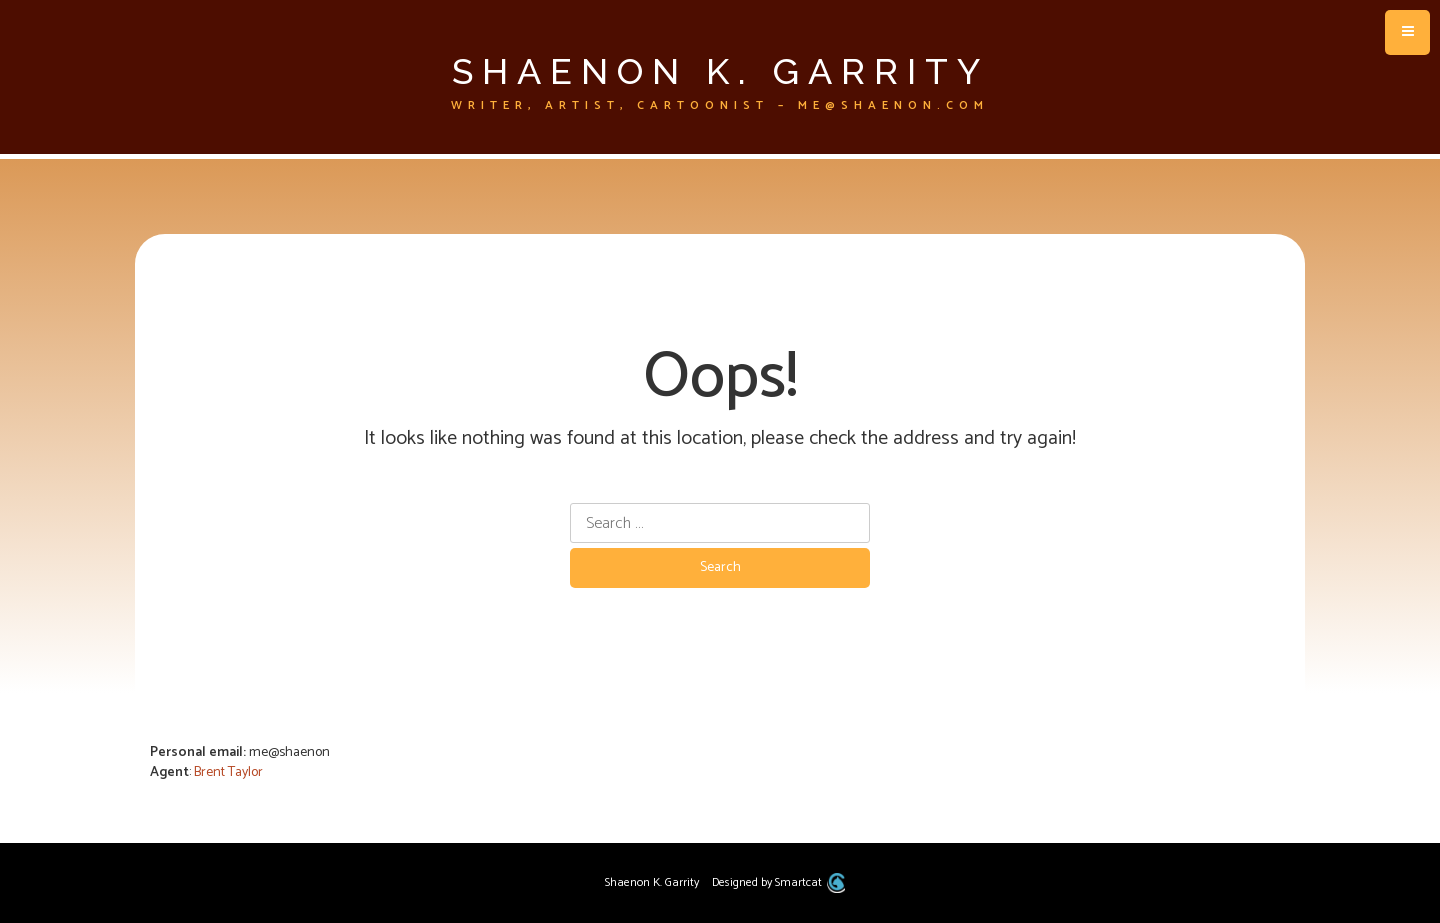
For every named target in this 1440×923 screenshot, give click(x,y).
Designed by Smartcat (778, 882)
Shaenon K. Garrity (720, 71)
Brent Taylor (228, 772)
